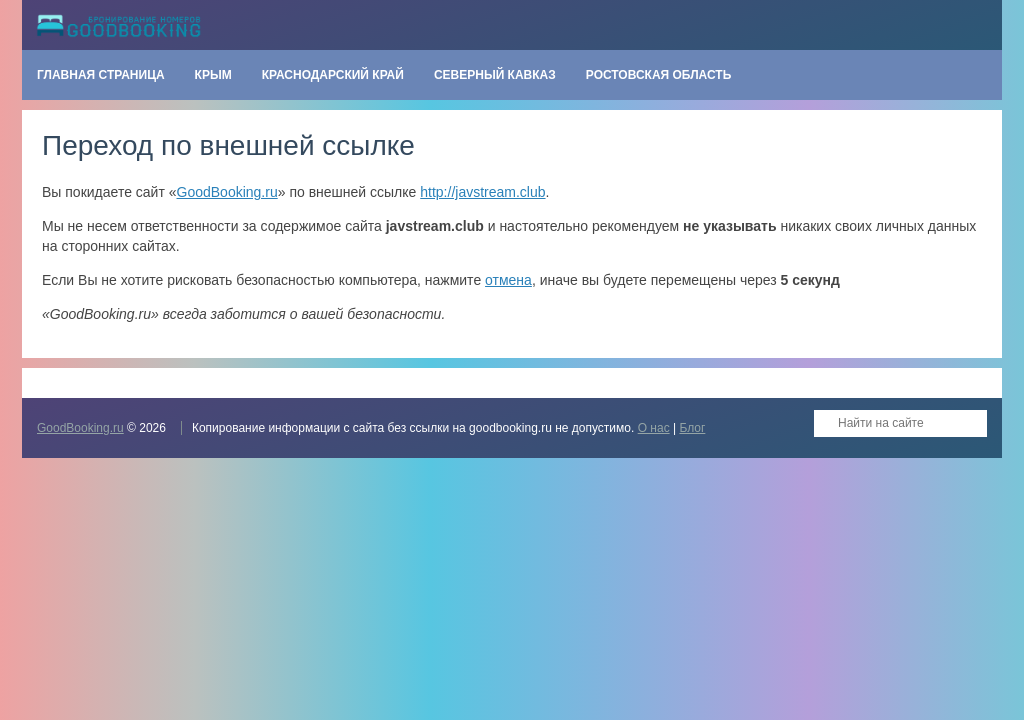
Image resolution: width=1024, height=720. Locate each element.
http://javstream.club (482, 192)
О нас (654, 428)
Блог (692, 428)
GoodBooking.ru (227, 192)
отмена (508, 280)
